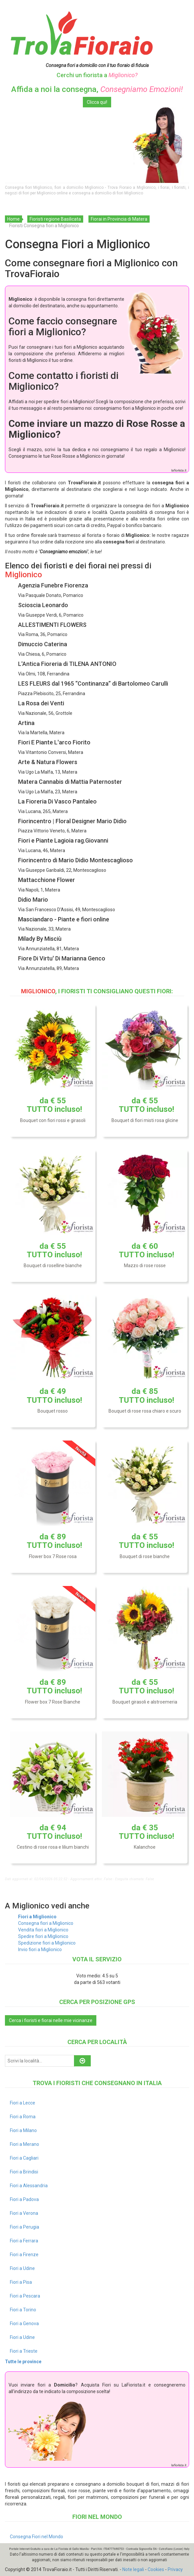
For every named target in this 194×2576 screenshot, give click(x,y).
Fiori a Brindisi (24, 2171)
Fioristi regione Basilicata (55, 219)
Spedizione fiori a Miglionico (47, 1943)
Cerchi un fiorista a (97, 75)
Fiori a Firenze (24, 2254)
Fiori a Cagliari (24, 2158)
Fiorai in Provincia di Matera (119, 219)
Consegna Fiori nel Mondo (36, 2536)
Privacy (175, 2569)
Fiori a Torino (23, 2309)
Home (13, 219)
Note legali (133, 2569)
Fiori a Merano (24, 2144)
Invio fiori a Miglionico (40, 1949)
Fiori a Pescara (25, 2296)
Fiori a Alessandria (29, 2185)
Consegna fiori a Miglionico (45, 1923)
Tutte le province (23, 2361)
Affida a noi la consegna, (97, 89)
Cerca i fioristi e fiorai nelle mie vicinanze (50, 2020)
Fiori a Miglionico (37, 1916)
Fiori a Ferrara (24, 2240)
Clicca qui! (97, 102)
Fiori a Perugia (24, 2227)
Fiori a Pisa (21, 2282)
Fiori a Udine (22, 2268)
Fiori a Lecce (22, 2102)
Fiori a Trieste (23, 2351)
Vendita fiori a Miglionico (43, 1929)
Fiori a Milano (23, 2130)
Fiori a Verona (24, 2213)
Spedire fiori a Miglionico (43, 1936)
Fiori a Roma (23, 2116)
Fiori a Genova (24, 2323)
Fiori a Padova (24, 2199)
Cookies (156, 2569)
